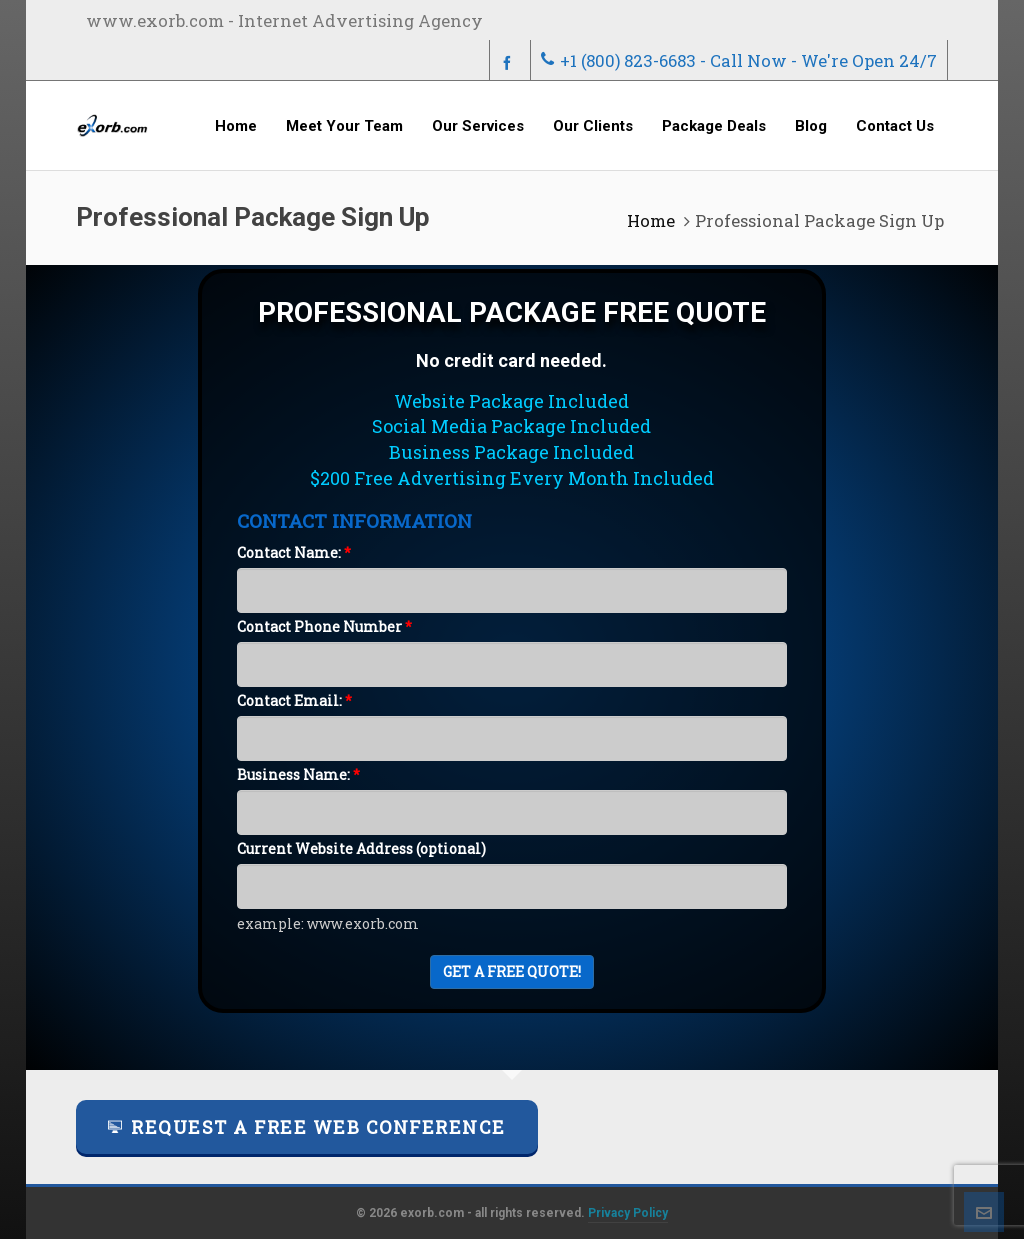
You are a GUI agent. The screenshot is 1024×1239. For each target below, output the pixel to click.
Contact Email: (294, 700)
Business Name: (298, 774)
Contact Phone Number (324, 626)
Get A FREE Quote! (512, 971)
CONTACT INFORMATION (354, 520)
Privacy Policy (628, 1213)
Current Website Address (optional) (361, 848)
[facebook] (510, 61)
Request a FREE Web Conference (307, 1127)
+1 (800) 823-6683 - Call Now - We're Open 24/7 (739, 60)
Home (651, 220)
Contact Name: (294, 552)
